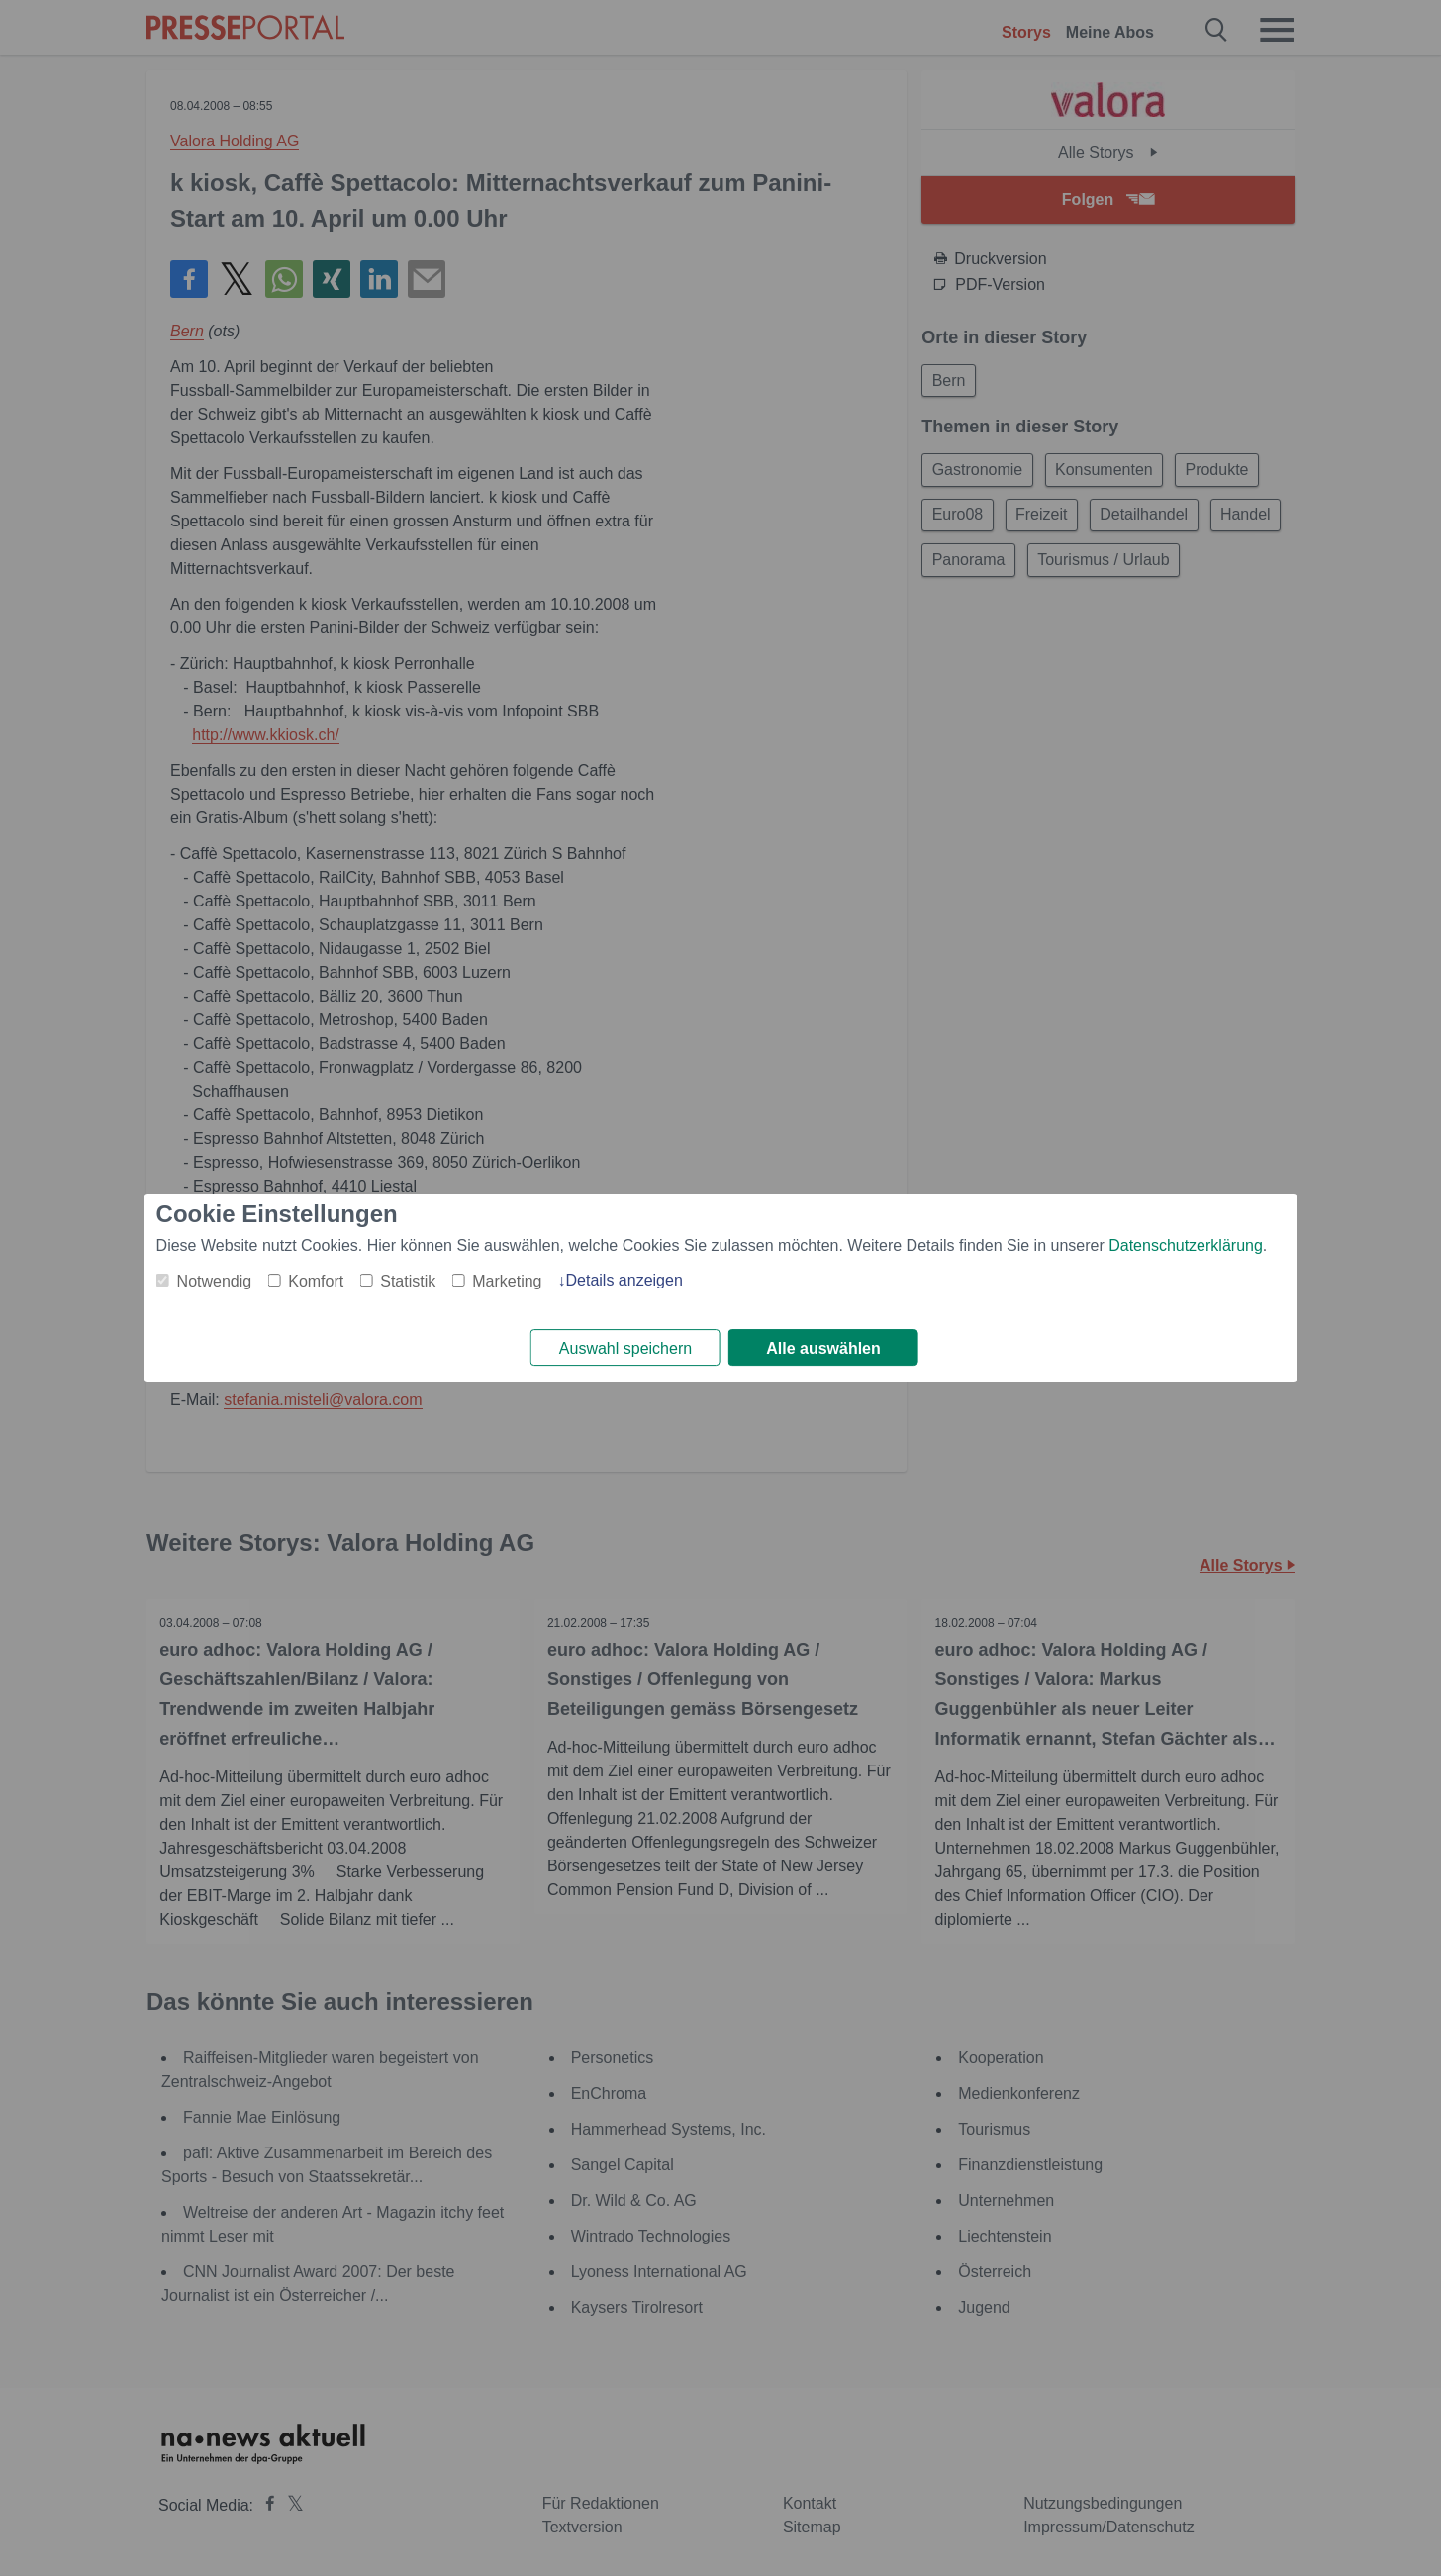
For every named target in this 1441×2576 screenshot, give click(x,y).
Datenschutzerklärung (1185, 1244)
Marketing (506, 1280)
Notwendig (214, 1280)
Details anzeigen (623, 1279)
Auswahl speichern (625, 1348)
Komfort (315, 1280)
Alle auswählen (823, 1348)
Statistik (407, 1280)
